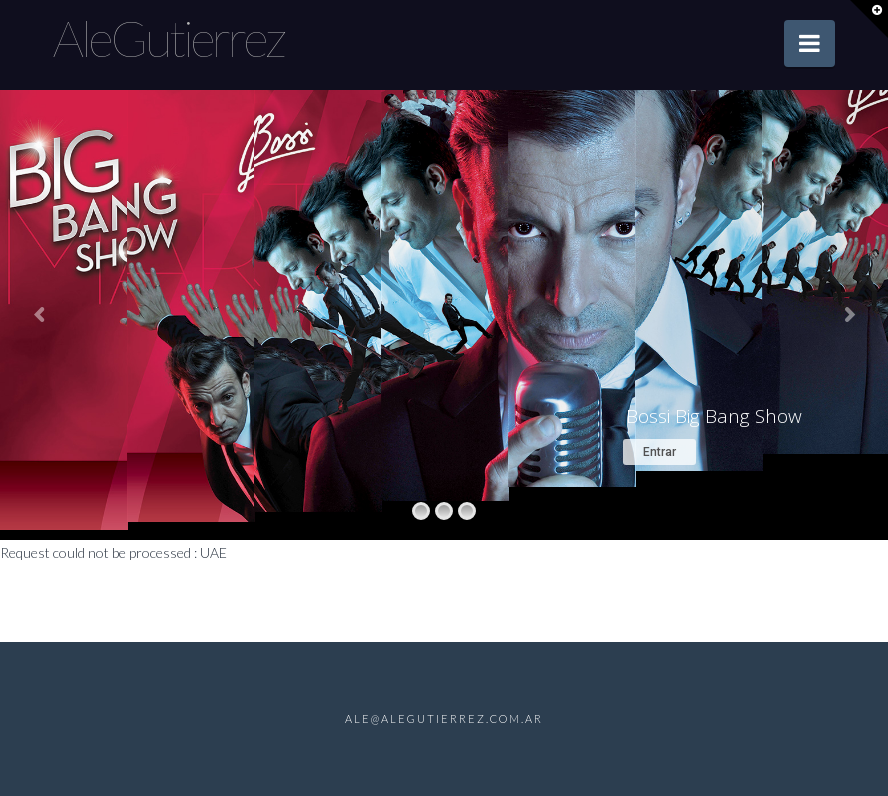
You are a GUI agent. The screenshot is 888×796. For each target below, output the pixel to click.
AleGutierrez (168, 38)
